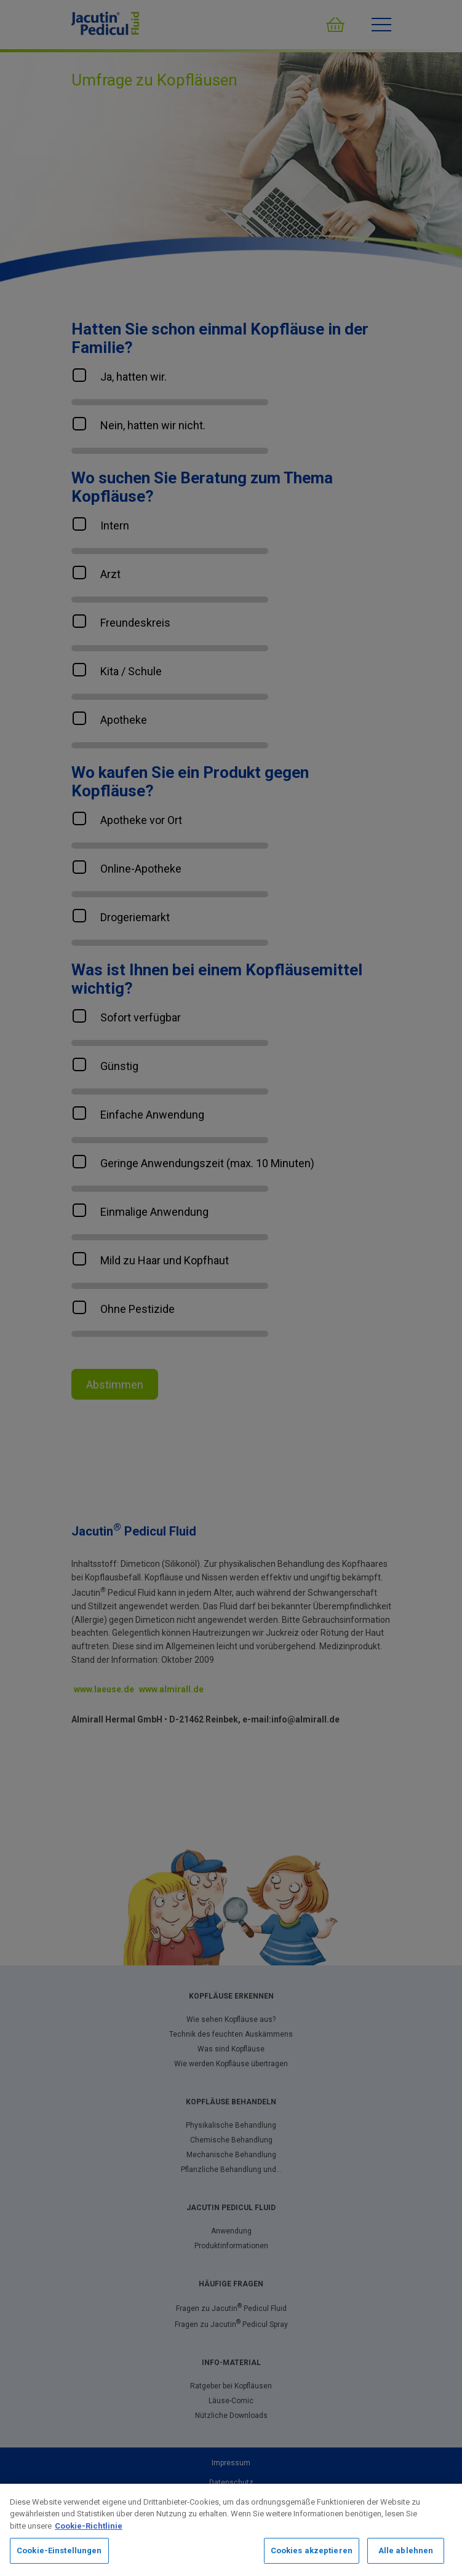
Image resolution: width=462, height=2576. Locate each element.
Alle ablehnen (406, 2550)
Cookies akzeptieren (311, 2550)
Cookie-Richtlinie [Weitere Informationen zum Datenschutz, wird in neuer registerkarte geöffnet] (88, 2525)
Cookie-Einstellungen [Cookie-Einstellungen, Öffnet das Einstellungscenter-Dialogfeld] (59, 2550)
